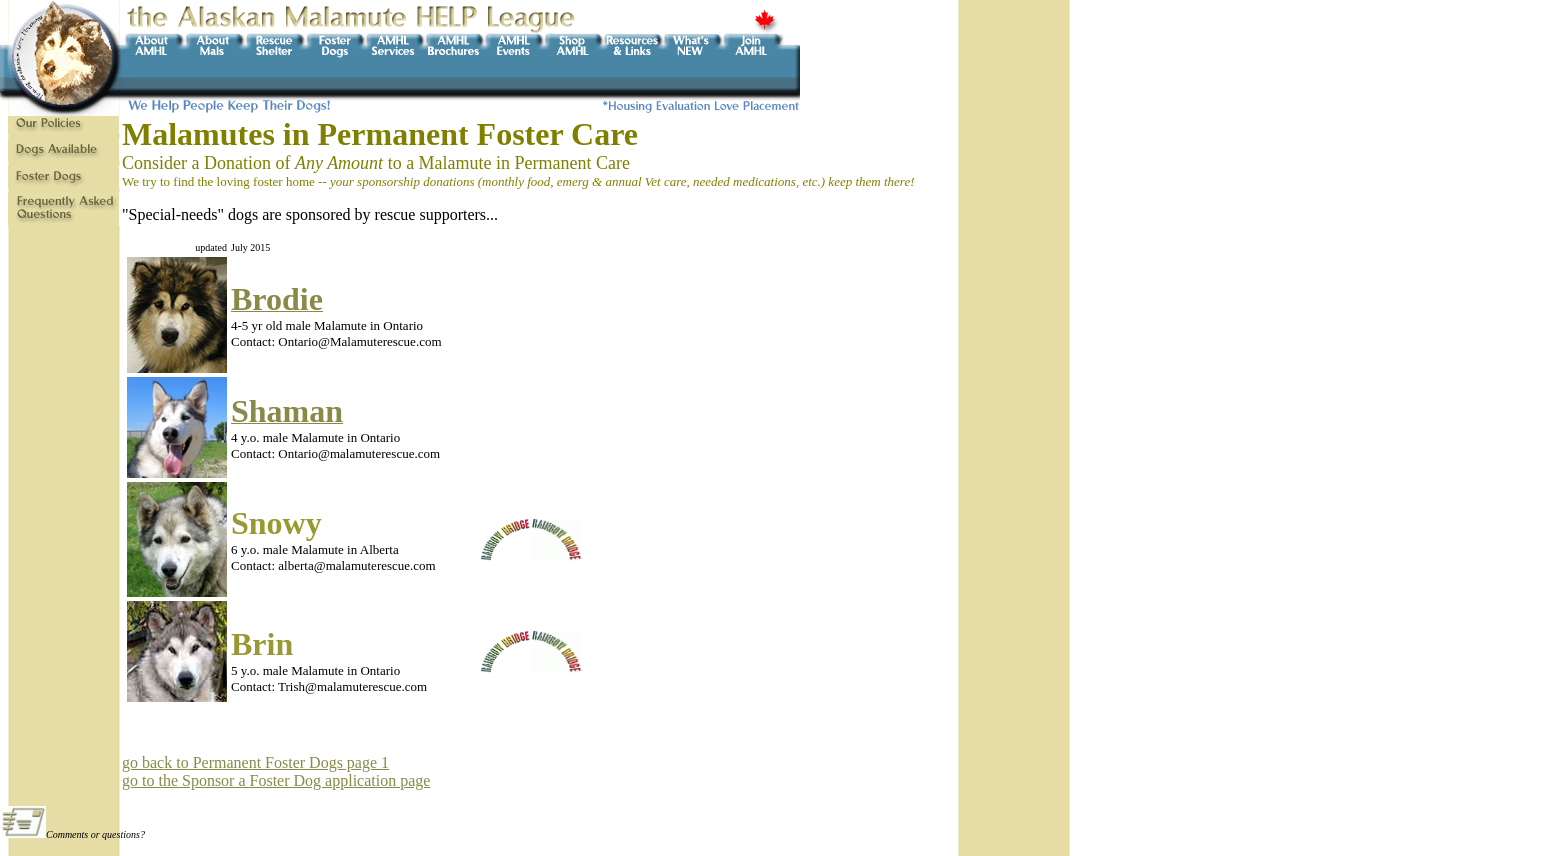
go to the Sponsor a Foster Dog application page (276, 780)
